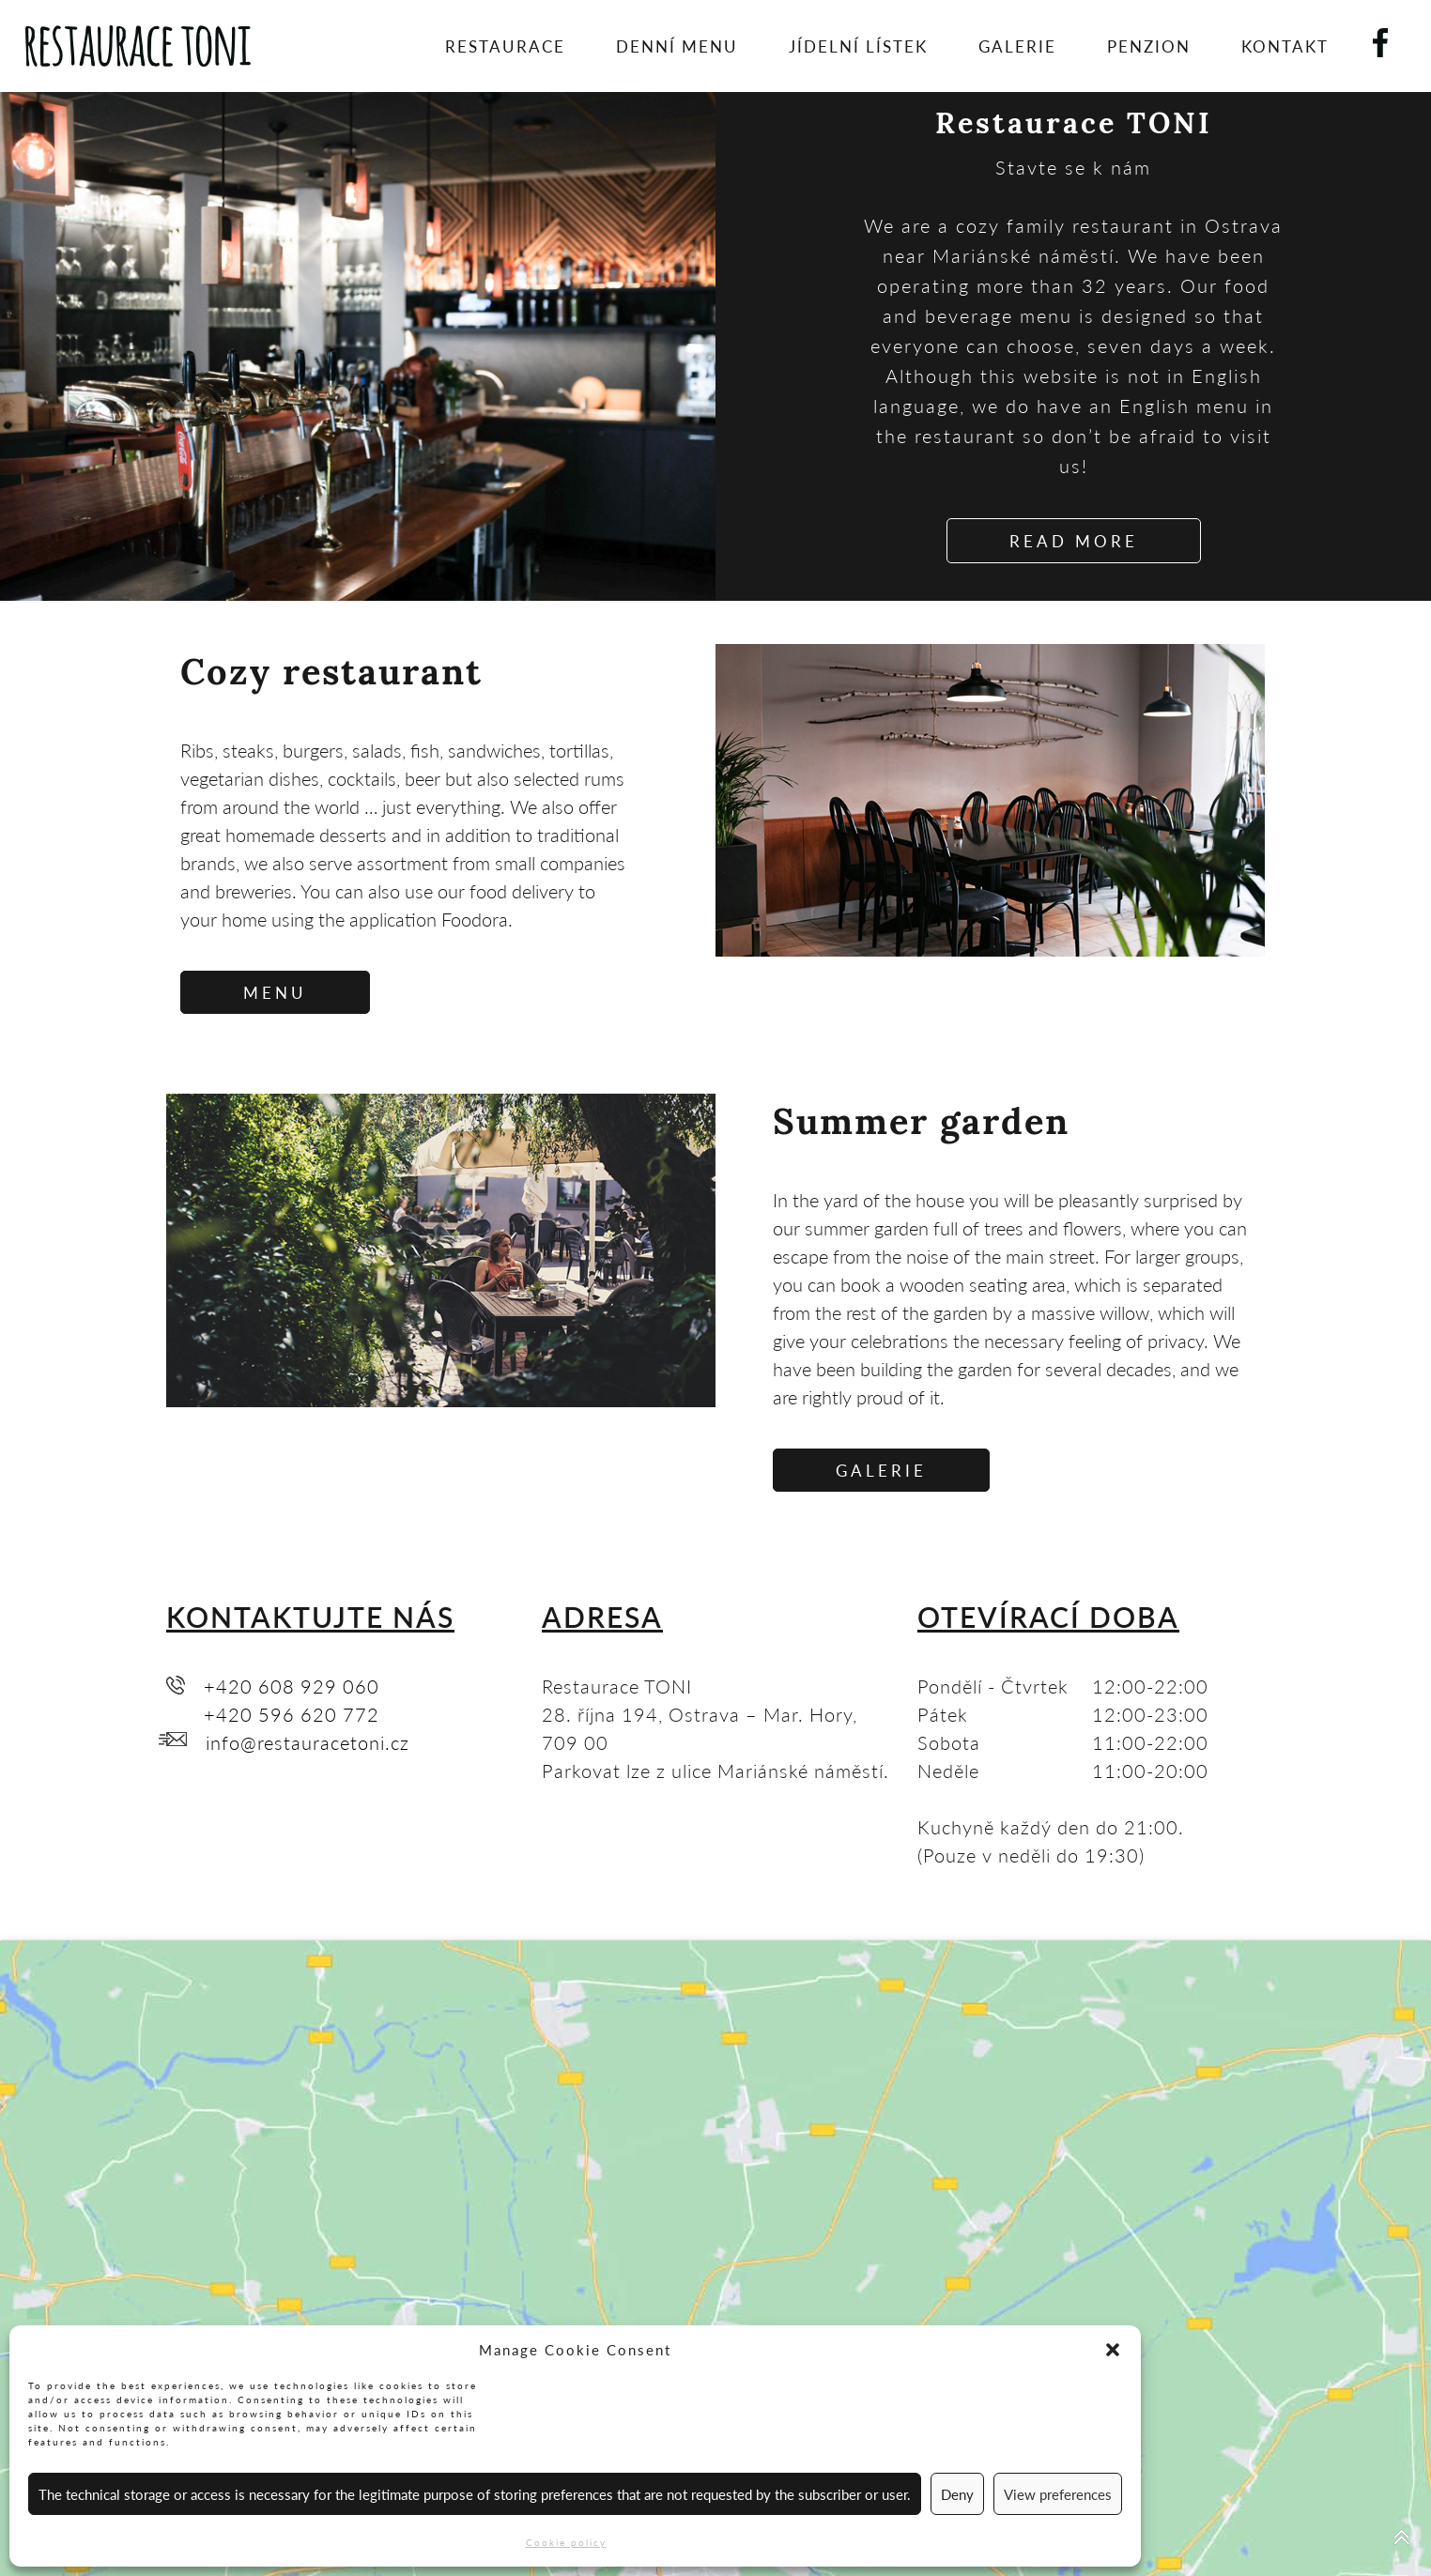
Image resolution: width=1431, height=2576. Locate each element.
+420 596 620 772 (291, 1714)
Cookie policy (566, 2542)
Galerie (1017, 46)
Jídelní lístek (858, 46)
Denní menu (677, 46)
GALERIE (881, 1470)
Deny (957, 2494)
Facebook (1395, 36)
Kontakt (1285, 46)
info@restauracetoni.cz (307, 1742)
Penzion (1149, 46)
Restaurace (505, 46)
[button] (1112, 2349)
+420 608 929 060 (291, 1686)
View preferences (1058, 2494)
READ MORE (1073, 540)
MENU (275, 992)
